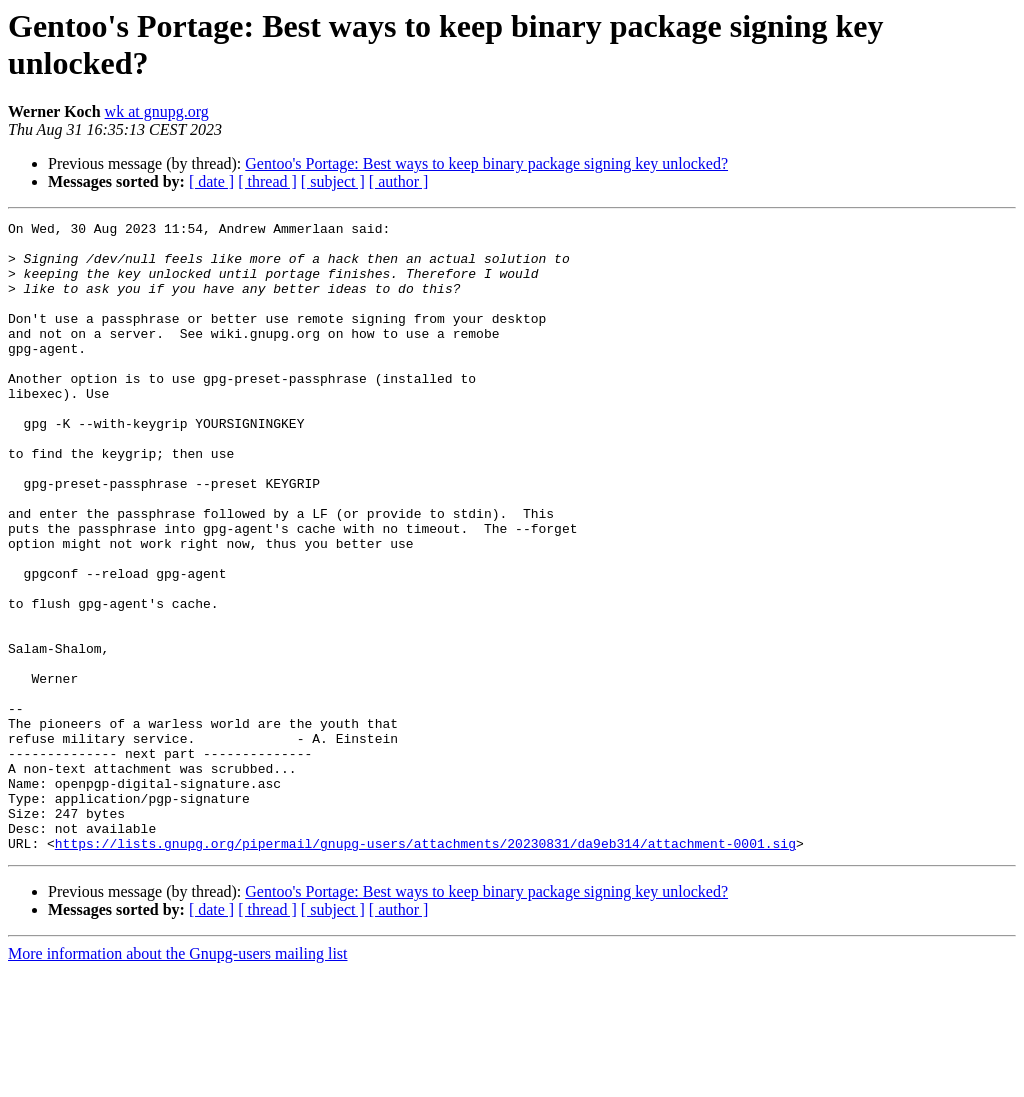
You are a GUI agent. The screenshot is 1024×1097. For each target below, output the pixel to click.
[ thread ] (267, 181)
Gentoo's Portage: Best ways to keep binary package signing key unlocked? (486, 163)
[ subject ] (333, 181)
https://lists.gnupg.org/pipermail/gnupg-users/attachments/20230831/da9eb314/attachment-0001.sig (425, 969)
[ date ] (211, 181)
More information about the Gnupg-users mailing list (178, 1079)
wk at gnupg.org (157, 111)
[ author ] (399, 181)
